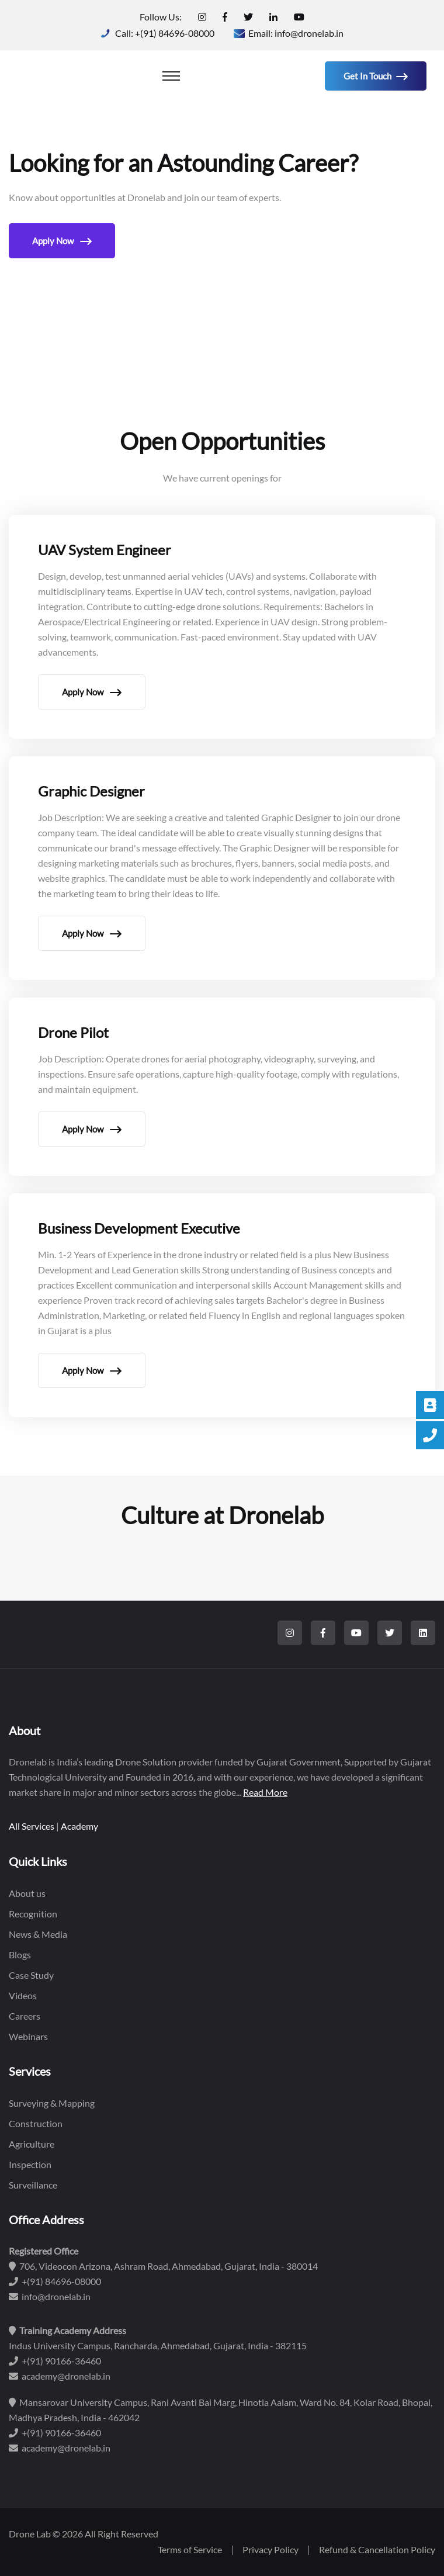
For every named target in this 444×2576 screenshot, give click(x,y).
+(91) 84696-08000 (174, 33)
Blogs (20, 1954)
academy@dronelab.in (59, 2375)
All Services (32, 1825)
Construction (36, 2123)
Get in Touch (376, 76)
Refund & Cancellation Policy (377, 2549)
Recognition (33, 1913)
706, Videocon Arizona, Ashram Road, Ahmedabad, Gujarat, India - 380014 (163, 2266)
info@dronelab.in (309, 33)
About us (27, 1893)
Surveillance (33, 2184)
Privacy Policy (270, 2549)
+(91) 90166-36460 (55, 2360)
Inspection (30, 2164)
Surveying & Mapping (52, 2102)
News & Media (38, 1934)
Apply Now (62, 241)
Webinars (28, 2036)
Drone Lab (30, 2533)
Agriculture (31, 2143)
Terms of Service (190, 2549)
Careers (24, 2015)
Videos (23, 1995)
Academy (79, 1825)
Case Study (31, 1975)
